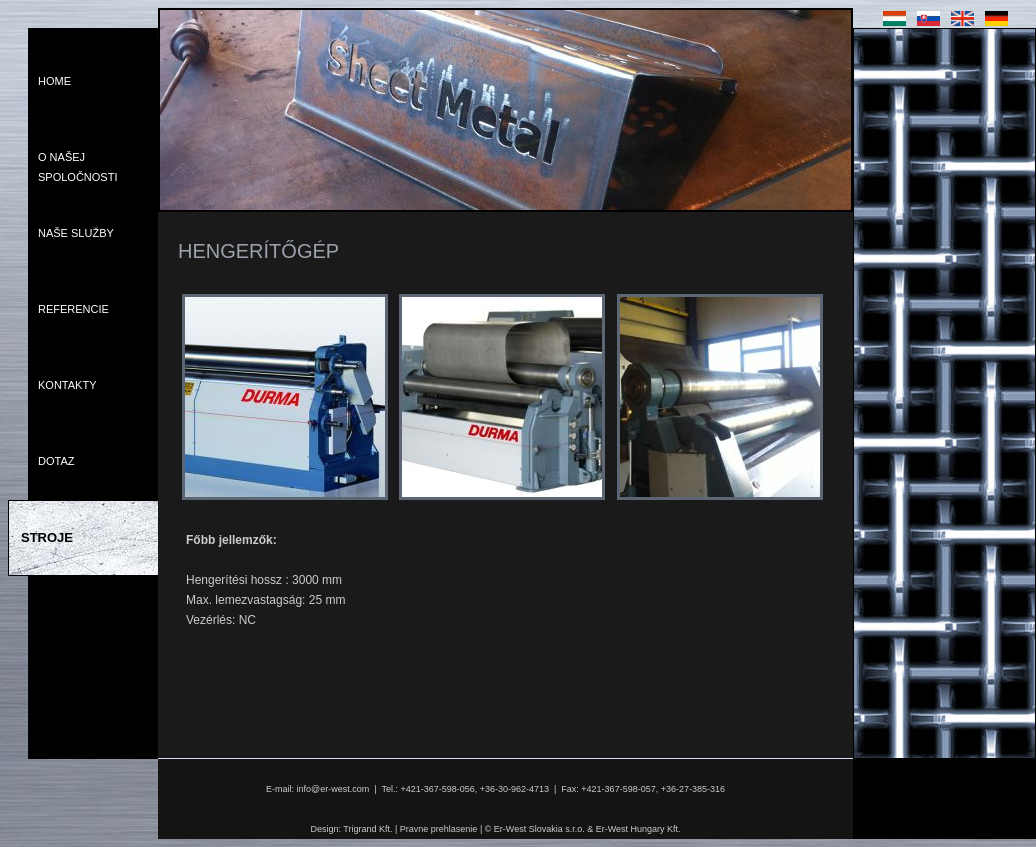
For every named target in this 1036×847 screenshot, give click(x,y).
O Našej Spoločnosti (77, 167)
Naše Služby (76, 233)
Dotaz (56, 461)
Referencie (73, 309)
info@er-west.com (333, 789)
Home (54, 81)
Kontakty (67, 385)
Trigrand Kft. (367, 829)
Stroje (47, 537)
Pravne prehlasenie (439, 829)
